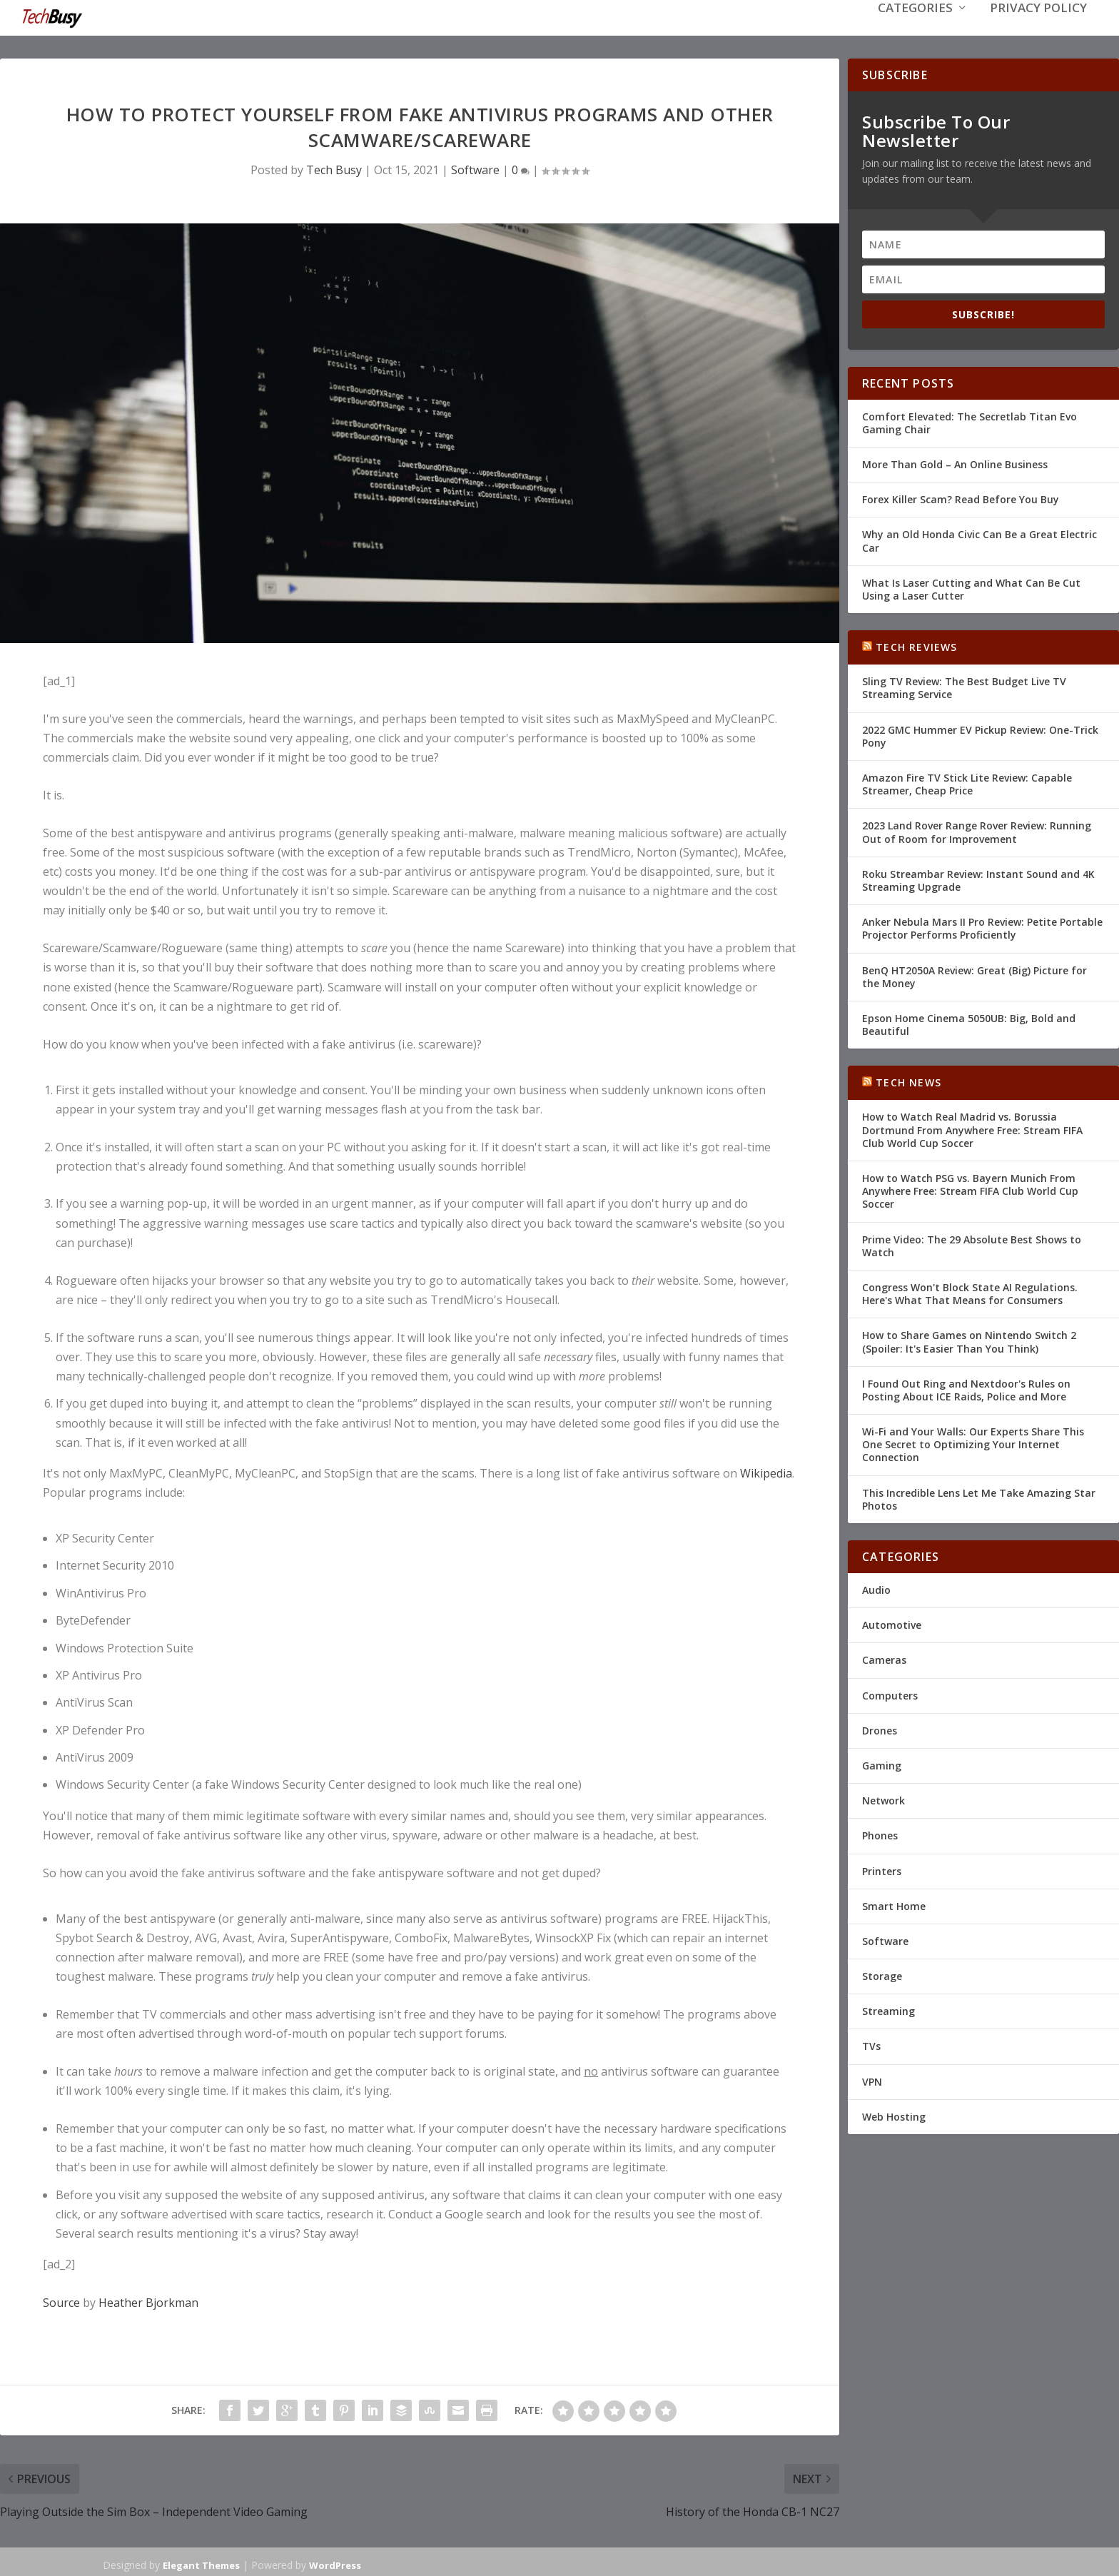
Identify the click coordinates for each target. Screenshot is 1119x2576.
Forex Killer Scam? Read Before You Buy (960, 498)
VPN (872, 2080)
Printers (881, 1869)
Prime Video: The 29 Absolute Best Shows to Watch (971, 1244)
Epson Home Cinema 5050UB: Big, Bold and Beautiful (968, 1023)
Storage (882, 1974)
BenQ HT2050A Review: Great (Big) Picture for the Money (974, 974)
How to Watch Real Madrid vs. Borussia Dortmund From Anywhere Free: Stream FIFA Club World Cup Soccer (972, 1128)
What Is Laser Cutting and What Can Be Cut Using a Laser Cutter (971, 588)
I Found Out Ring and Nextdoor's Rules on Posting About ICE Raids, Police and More (966, 1388)
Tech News (908, 1081)
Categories (915, 29)
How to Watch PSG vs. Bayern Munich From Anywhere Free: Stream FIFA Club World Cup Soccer (970, 1189)
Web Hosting (894, 2115)
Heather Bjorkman (148, 2301)
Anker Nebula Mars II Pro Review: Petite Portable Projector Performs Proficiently (982, 927)
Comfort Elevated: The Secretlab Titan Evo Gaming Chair (969, 421)
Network (883, 1799)
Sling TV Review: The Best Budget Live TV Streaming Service (964, 686)
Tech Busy (334, 168)
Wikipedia (766, 1472)
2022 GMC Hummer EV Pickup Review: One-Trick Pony (980, 735)
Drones (879, 1729)
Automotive (891, 1623)
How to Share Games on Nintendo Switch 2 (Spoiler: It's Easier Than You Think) (969, 1340)
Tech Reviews (916, 645)
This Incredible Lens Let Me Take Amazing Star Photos (978, 1498)
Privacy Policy (1038, 29)
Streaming (888, 2009)
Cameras (884, 1658)
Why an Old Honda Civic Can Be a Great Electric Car (979, 539)
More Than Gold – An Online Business (955, 463)
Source (61, 2301)
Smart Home (894, 1904)
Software (475, 168)
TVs (871, 2044)
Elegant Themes (201, 2563)
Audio (876, 1588)
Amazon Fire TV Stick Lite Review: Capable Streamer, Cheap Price (967, 782)
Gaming (881, 1764)
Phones (880, 1834)
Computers (890, 1694)
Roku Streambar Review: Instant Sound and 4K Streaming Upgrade (978, 879)
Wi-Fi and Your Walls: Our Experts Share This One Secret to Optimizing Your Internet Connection (973, 1443)
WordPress (335, 2563)
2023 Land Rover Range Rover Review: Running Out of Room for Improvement (976, 830)
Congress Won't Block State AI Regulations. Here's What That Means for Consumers (970, 1292)
